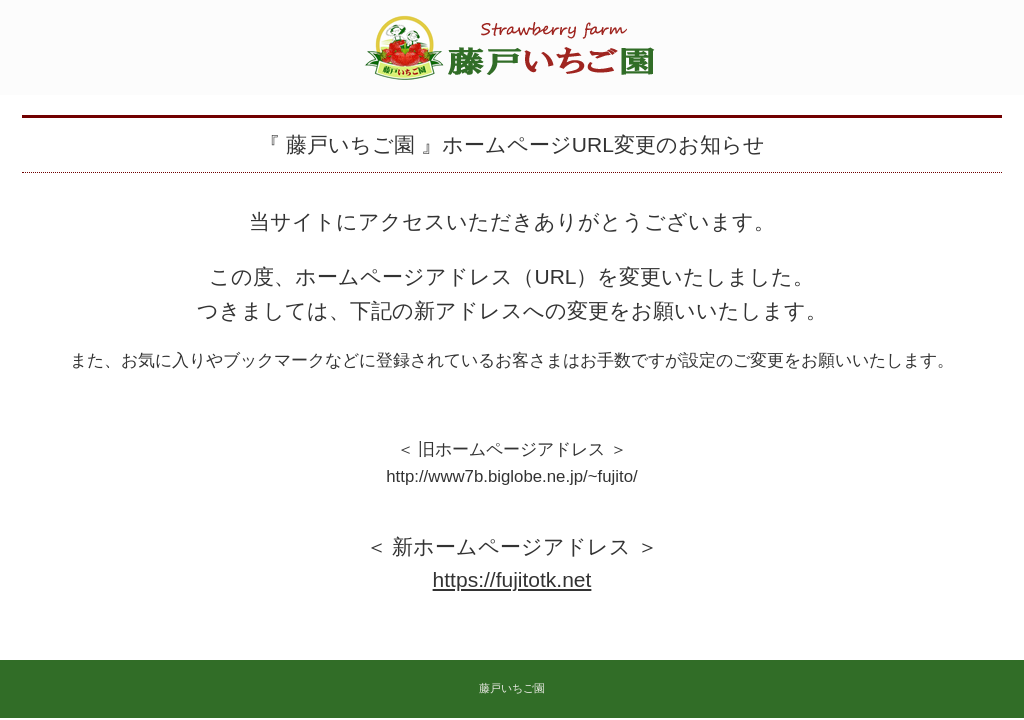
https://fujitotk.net (512, 579)
